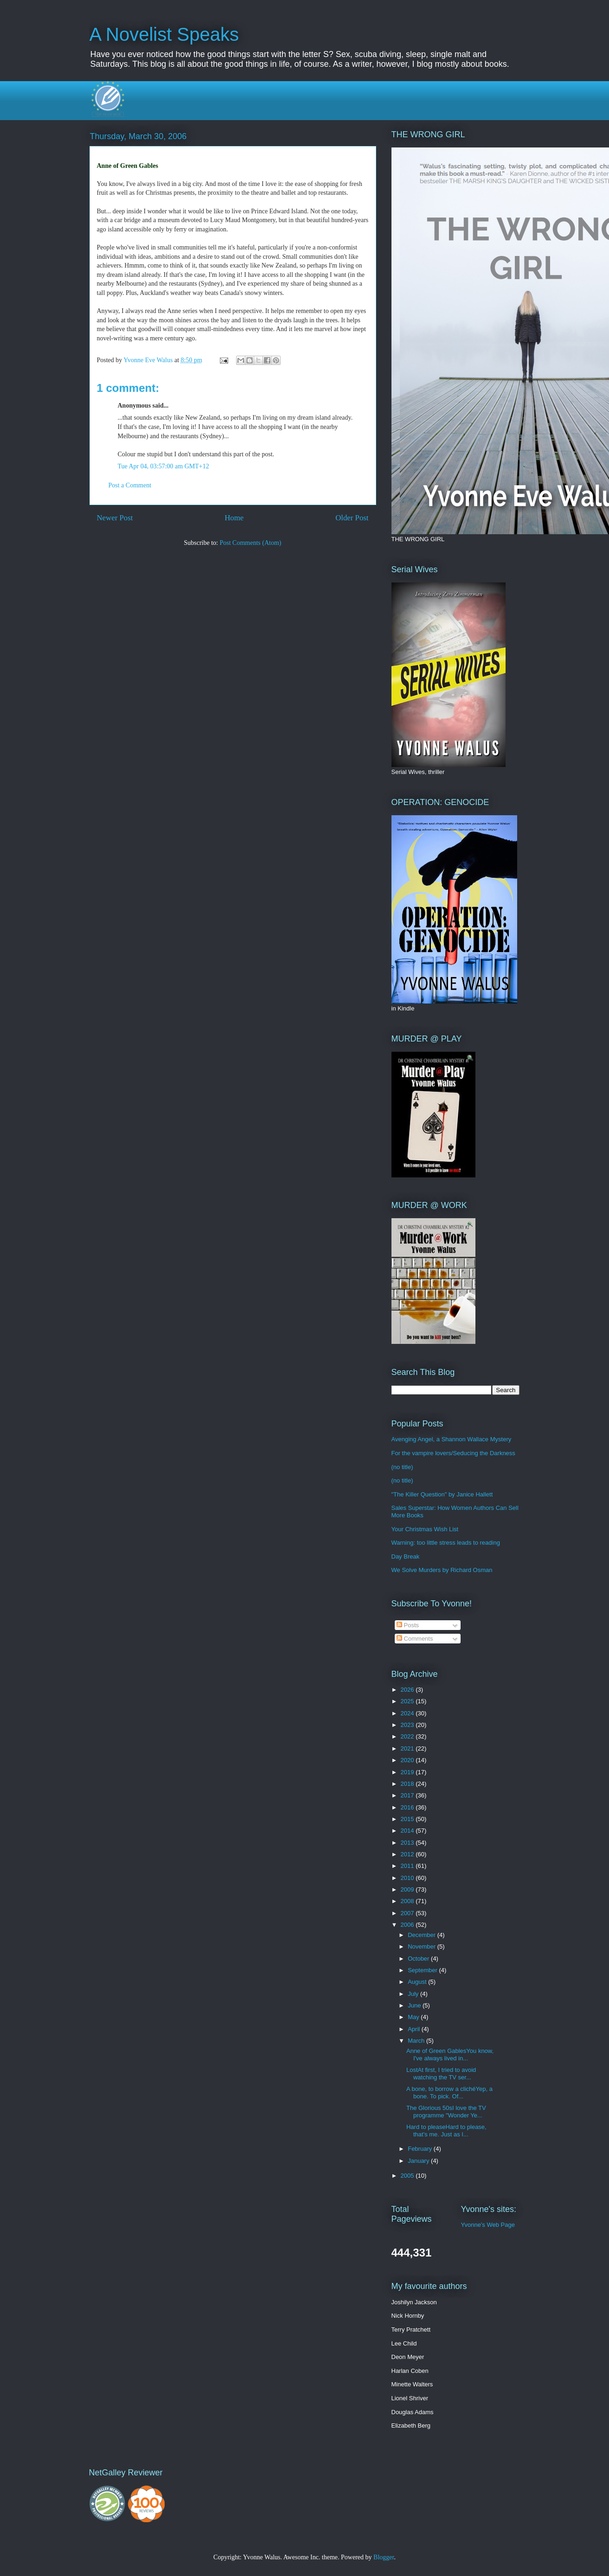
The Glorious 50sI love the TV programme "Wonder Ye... (446, 2111)
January (419, 2160)
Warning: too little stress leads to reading (445, 1542)
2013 (408, 1842)
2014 (408, 1830)
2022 (408, 1736)
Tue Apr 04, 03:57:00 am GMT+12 (163, 466)
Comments (415, 1638)
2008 (408, 1901)
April (415, 2029)
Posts (408, 1625)
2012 (408, 1854)
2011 (408, 1865)
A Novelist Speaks (164, 34)
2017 (408, 1795)
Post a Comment (130, 485)
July (414, 1993)
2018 (408, 1783)
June (415, 2005)
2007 (408, 1913)
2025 (408, 1701)
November (422, 1946)
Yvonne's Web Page (488, 2224)
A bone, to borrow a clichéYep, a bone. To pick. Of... (449, 2092)
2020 (408, 1760)
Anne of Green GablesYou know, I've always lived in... (450, 2054)
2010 (408, 1877)
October (419, 1958)
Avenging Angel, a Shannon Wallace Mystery (451, 1439)
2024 (408, 1713)
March (417, 2040)
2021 (408, 1748)
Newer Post (115, 517)
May (414, 2016)
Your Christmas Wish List (425, 1529)
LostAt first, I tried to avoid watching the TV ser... (441, 2073)
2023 (408, 1724)
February (421, 2148)
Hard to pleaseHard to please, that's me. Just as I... (446, 2130)
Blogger (383, 2557)
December (422, 1934)
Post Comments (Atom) (250, 542)
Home (234, 517)
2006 (408, 1924)
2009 (408, 1889)
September (423, 1970)
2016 (408, 1807)
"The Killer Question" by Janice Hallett (442, 1494)
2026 (408, 1689)
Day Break (405, 1556)
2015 (408, 1818)
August (418, 1981)
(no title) (402, 1467)
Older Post (351, 517)
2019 (408, 1772)
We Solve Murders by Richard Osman (442, 1569)
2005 (408, 2175)
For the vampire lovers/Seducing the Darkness (453, 1453)
